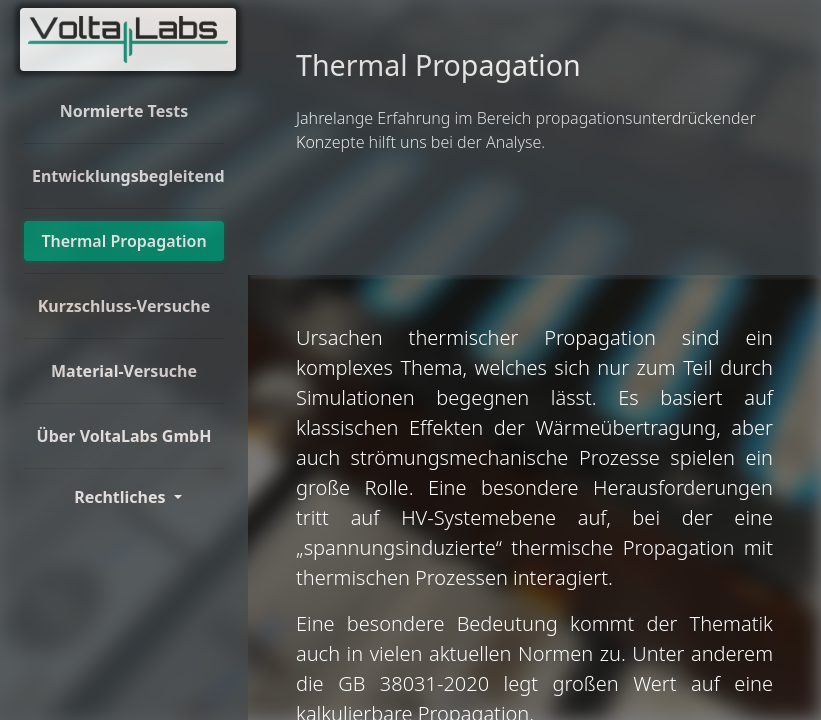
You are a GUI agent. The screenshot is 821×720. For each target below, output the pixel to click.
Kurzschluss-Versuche (124, 306)
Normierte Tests (124, 111)
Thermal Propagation (123, 241)
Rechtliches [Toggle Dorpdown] (122, 497)
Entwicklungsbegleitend (128, 176)
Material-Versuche (124, 371)
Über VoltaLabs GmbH (124, 436)
